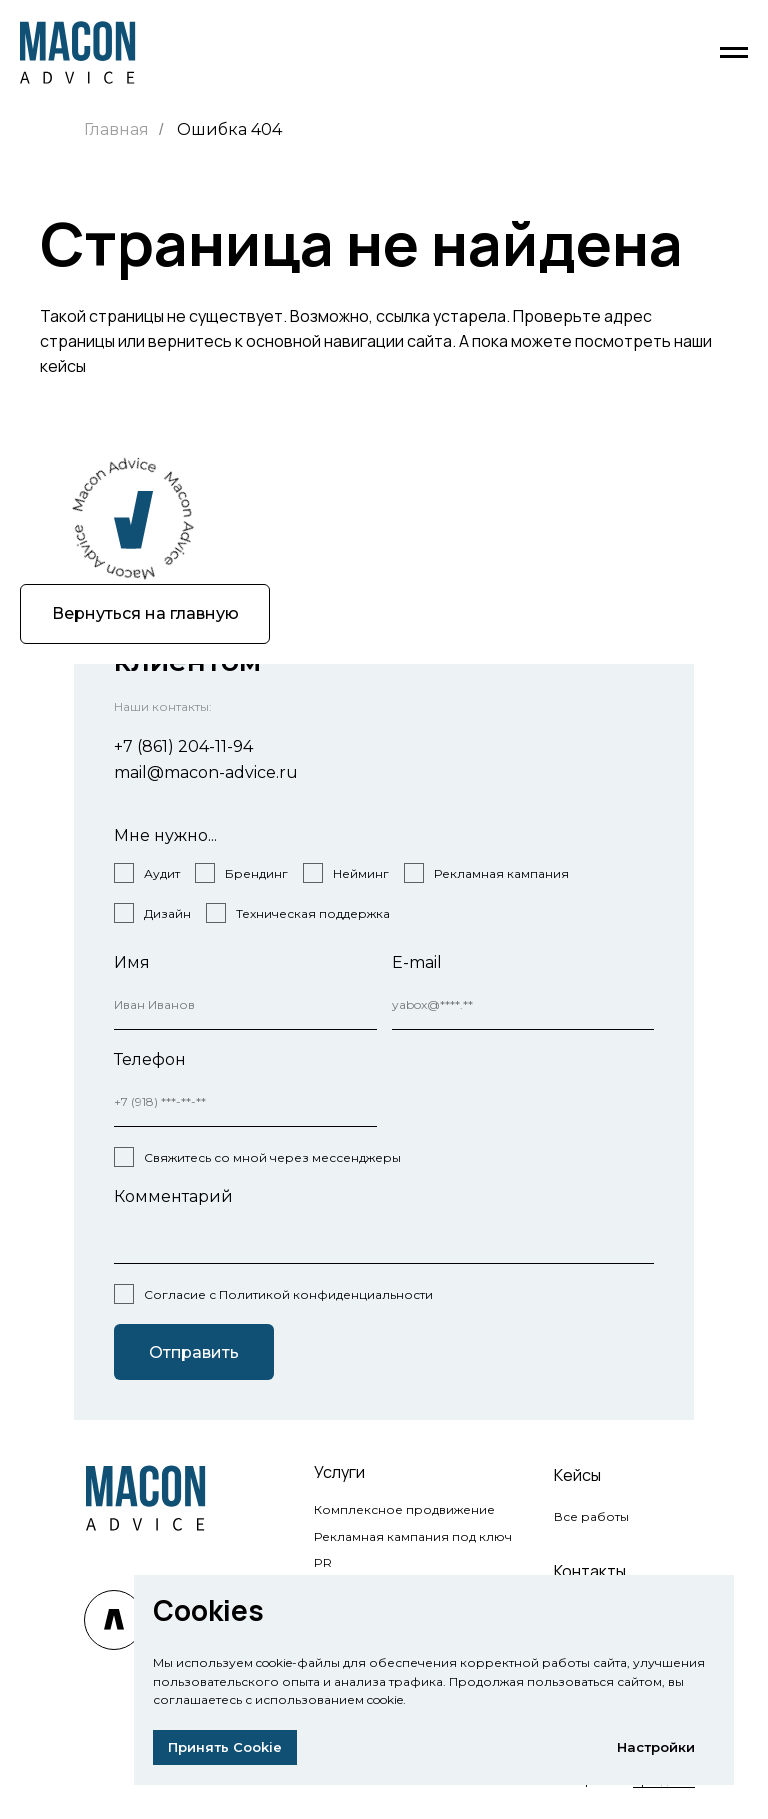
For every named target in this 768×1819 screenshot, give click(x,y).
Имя (132, 962)
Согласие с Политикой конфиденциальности (288, 1294)
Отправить (194, 1352)
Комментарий (173, 1196)
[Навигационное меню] (734, 53)
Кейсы (577, 1475)
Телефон (150, 1059)
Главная (116, 129)
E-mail (417, 962)
